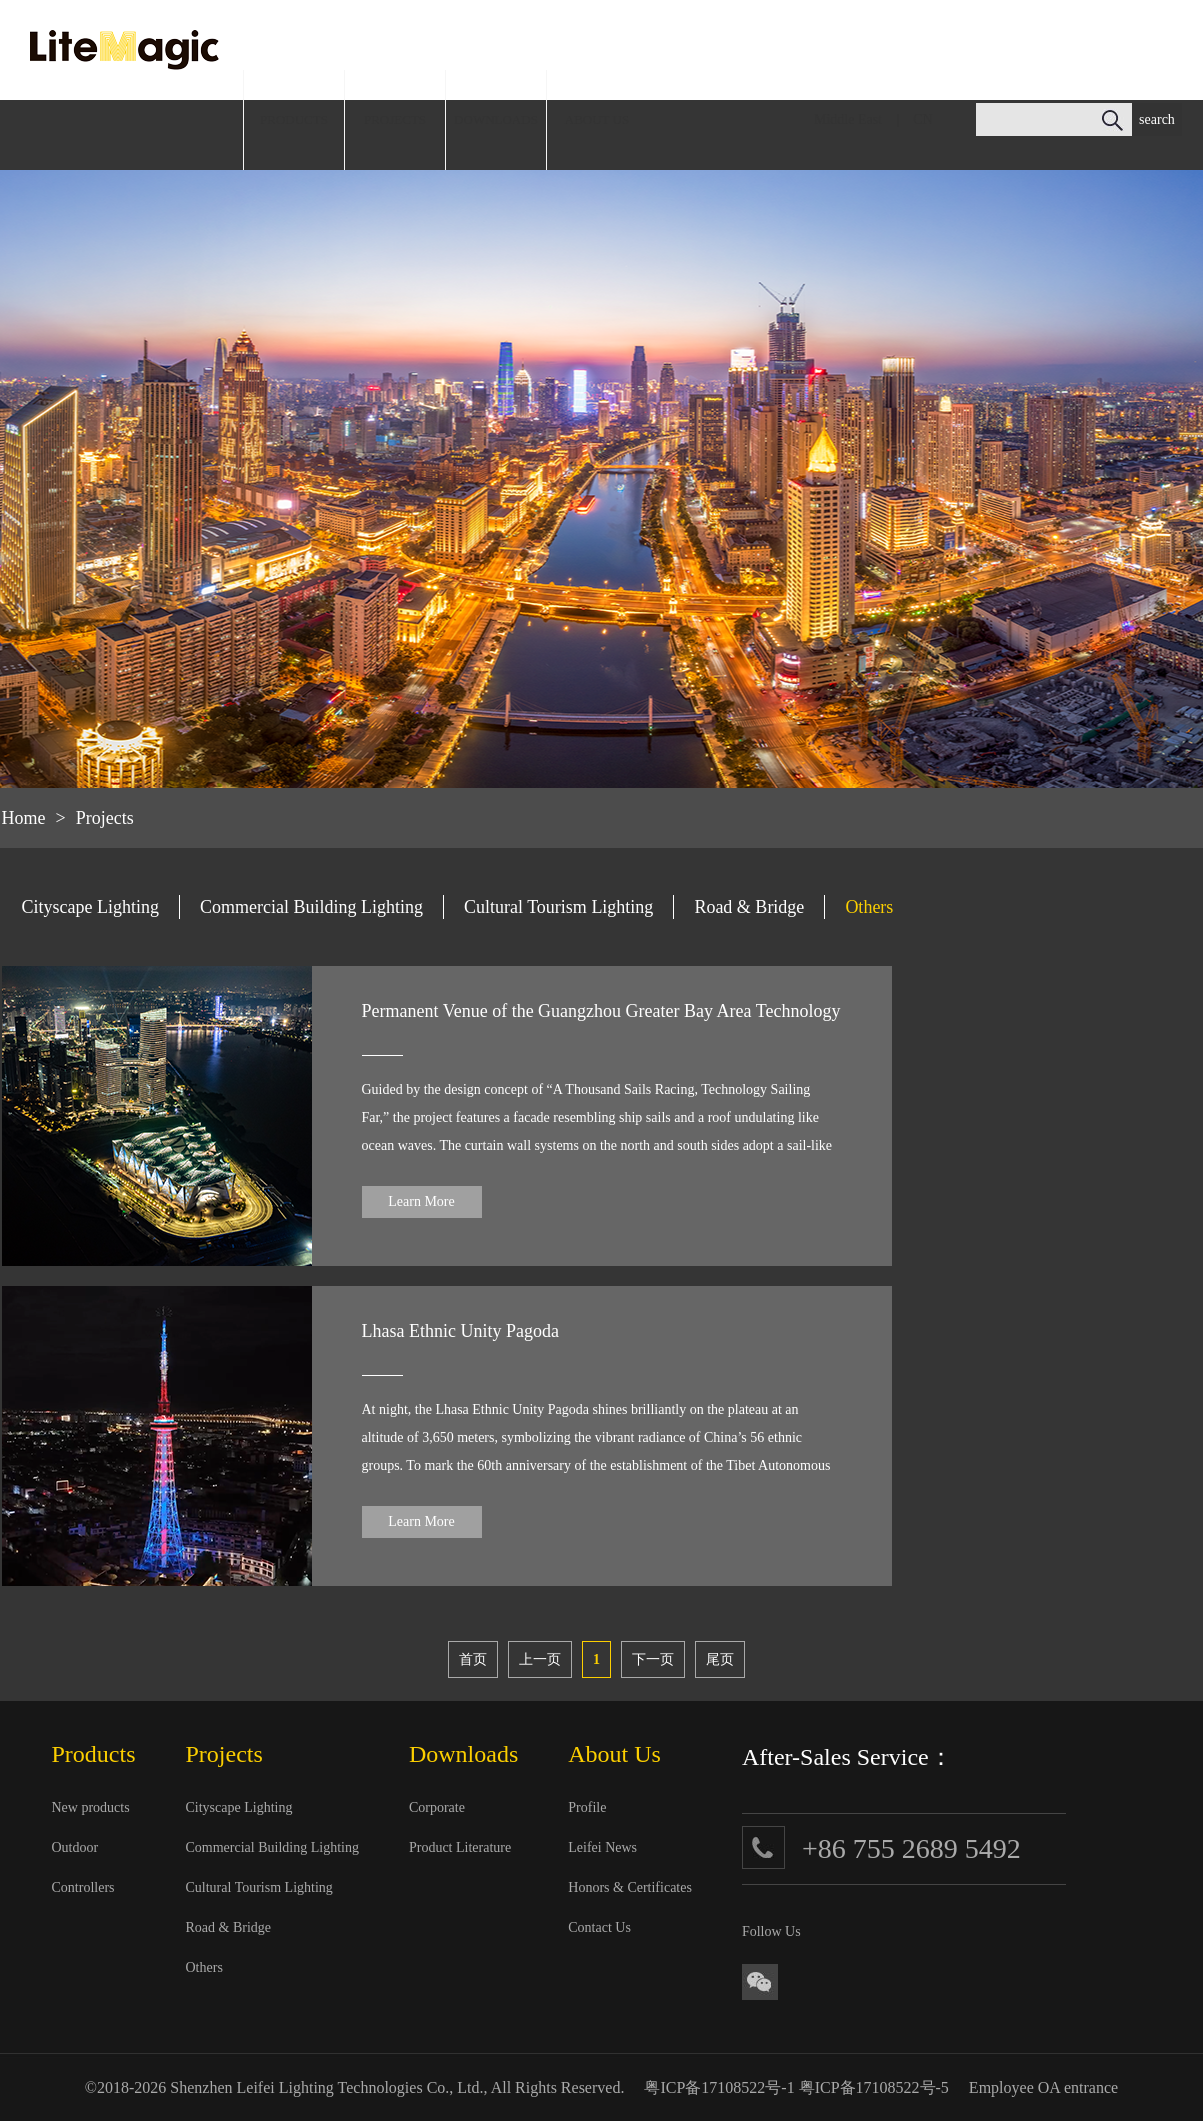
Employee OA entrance (1043, 2087)
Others (869, 907)
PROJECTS (395, 119)
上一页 (540, 1659)
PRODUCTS (294, 119)
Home (24, 818)
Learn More (421, 1201)
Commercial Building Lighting (311, 907)
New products (91, 1807)
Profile (587, 1807)
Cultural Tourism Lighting (558, 907)
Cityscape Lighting (90, 907)
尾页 (720, 1659)
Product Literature (460, 1847)
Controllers (83, 1887)
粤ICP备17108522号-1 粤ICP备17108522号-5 (796, 2087)
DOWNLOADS (496, 119)
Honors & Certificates (630, 1887)
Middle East (848, 119)
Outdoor (75, 1847)
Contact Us (599, 1927)
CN (922, 119)
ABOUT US (597, 119)
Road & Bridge (749, 907)
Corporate (437, 1807)
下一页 (653, 1659)
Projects (105, 818)
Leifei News (602, 1847)
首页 (473, 1659)
